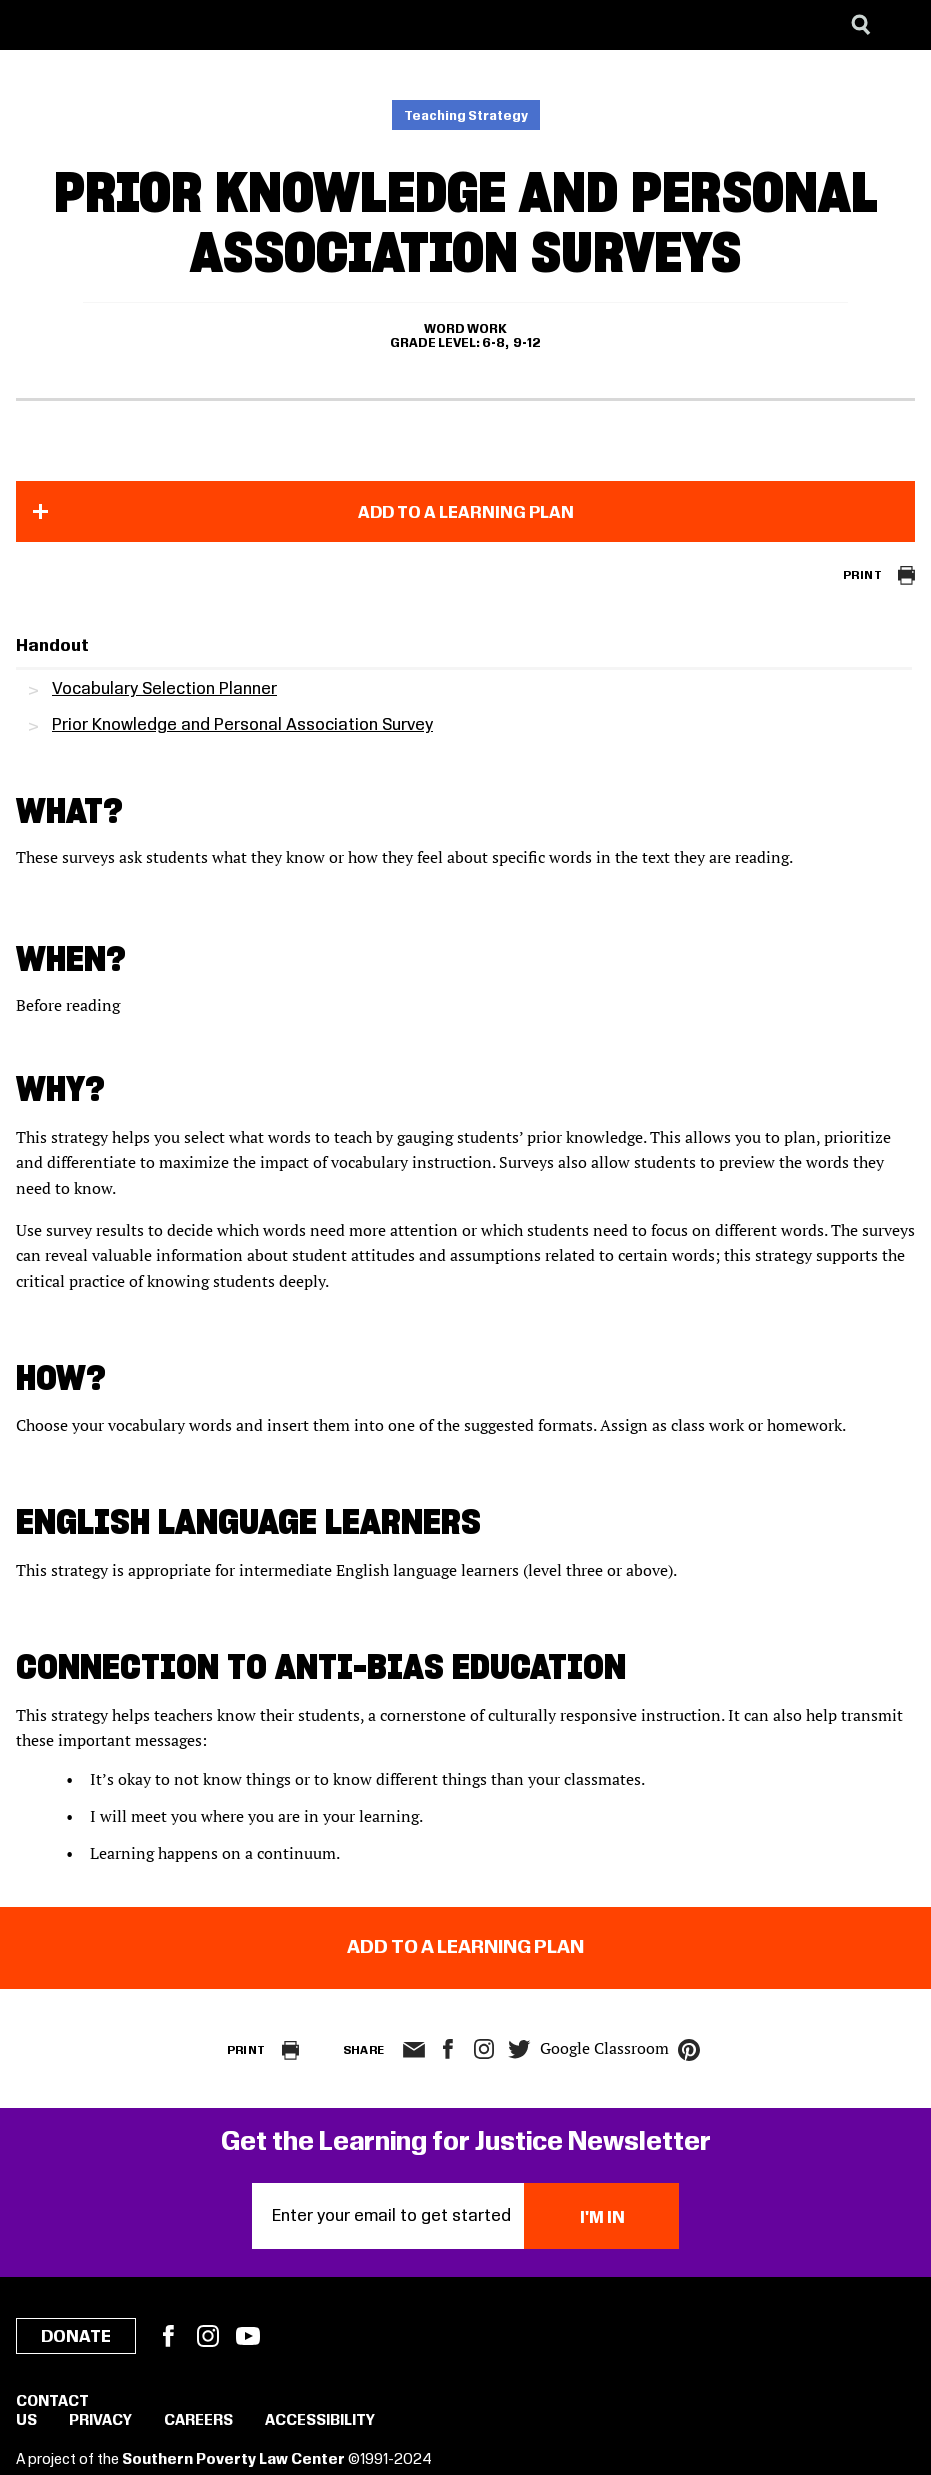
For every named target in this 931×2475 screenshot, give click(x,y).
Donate (76, 2337)
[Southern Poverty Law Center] (33, 25)
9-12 (527, 343)
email (414, 2050)
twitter (520, 2049)
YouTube (248, 2336)
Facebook (168, 2336)
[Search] (861, 25)
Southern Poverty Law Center (233, 2460)
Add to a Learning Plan (466, 513)
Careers (198, 2421)
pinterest (689, 2050)
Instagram (484, 2049)
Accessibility (320, 2421)
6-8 (493, 343)
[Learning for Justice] (116, 25)
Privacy (100, 2421)
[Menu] (901, 25)
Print (862, 575)
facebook (448, 2049)
